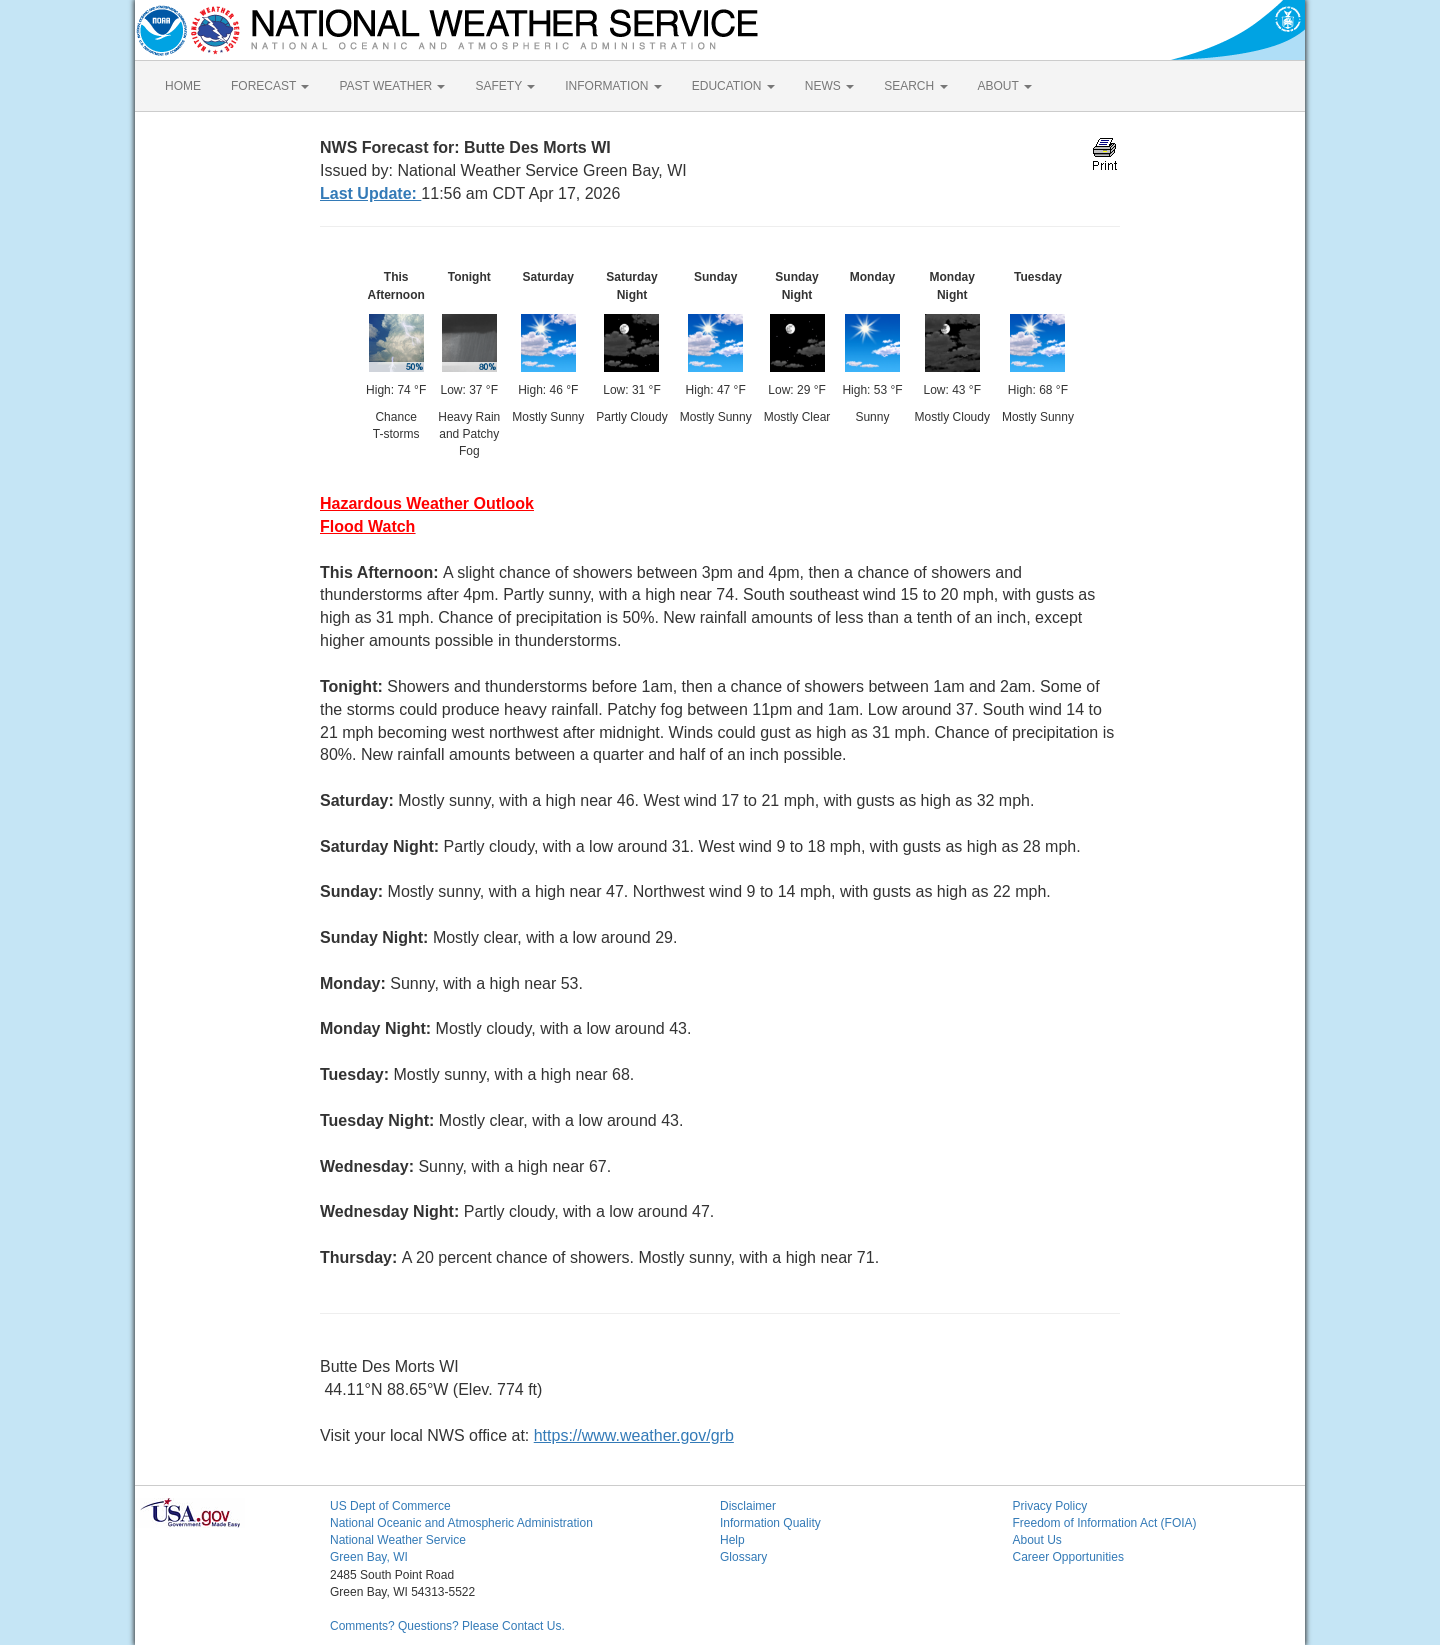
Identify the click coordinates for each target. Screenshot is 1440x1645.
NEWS (829, 86)
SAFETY (505, 86)
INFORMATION (613, 86)
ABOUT (1005, 86)
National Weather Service (398, 1540)
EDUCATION (733, 86)
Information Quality (770, 1523)
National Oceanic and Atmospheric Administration (461, 1523)
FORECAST (270, 86)
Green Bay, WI (369, 1557)
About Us (1037, 1540)
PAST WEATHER (392, 86)
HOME (183, 86)
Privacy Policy (1050, 1506)
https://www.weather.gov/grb (634, 1435)
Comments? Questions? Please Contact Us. (447, 1626)
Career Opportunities (1068, 1557)
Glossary (743, 1557)
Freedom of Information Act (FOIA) (1105, 1523)
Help (732, 1540)
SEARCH (915, 86)
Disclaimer (748, 1506)
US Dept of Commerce (390, 1506)
